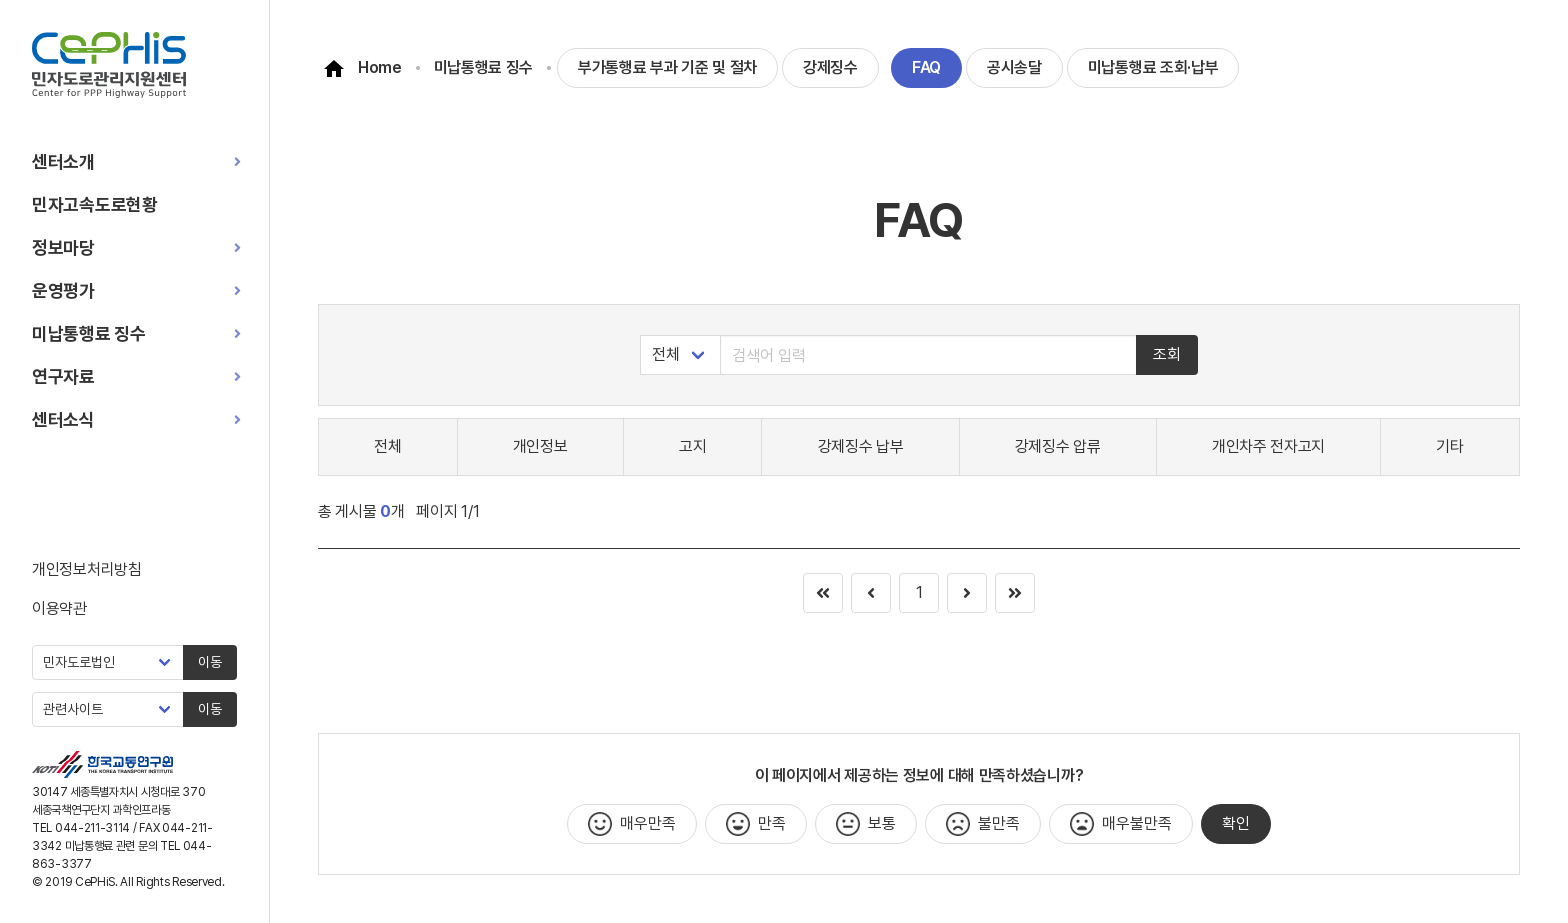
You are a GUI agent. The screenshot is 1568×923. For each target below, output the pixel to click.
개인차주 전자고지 (1268, 446)
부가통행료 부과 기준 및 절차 (667, 67)
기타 (1449, 446)
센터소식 (63, 419)
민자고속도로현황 (95, 204)
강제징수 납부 (861, 446)
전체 (387, 446)
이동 (210, 662)
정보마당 (63, 247)
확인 (1236, 823)
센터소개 (63, 161)
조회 (1167, 354)
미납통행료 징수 (89, 333)
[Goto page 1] (1015, 593)
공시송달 (1014, 67)
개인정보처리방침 (87, 569)
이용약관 (59, 608)
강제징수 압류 (1058, 446)
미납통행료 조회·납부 (1153, 67)
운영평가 (63, 290)
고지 (692, 446)
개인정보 (540, 446)
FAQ (926, 67)
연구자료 (63, 376)
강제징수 (830, 67)
